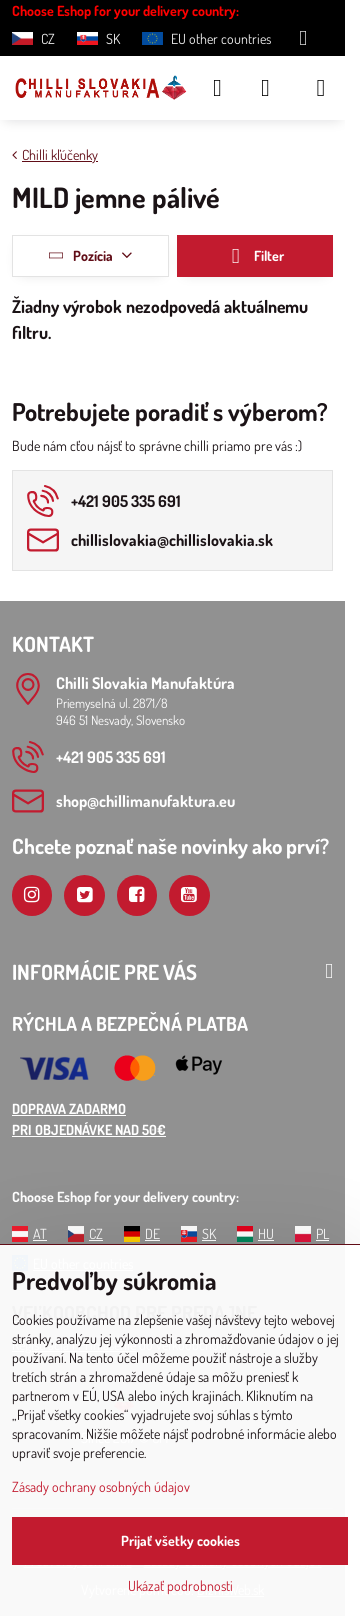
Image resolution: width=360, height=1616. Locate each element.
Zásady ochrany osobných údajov (101, 1486)
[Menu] (321, 88)
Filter (254, 256)
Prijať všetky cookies (180, 1540)
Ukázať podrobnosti (180, 1585)
